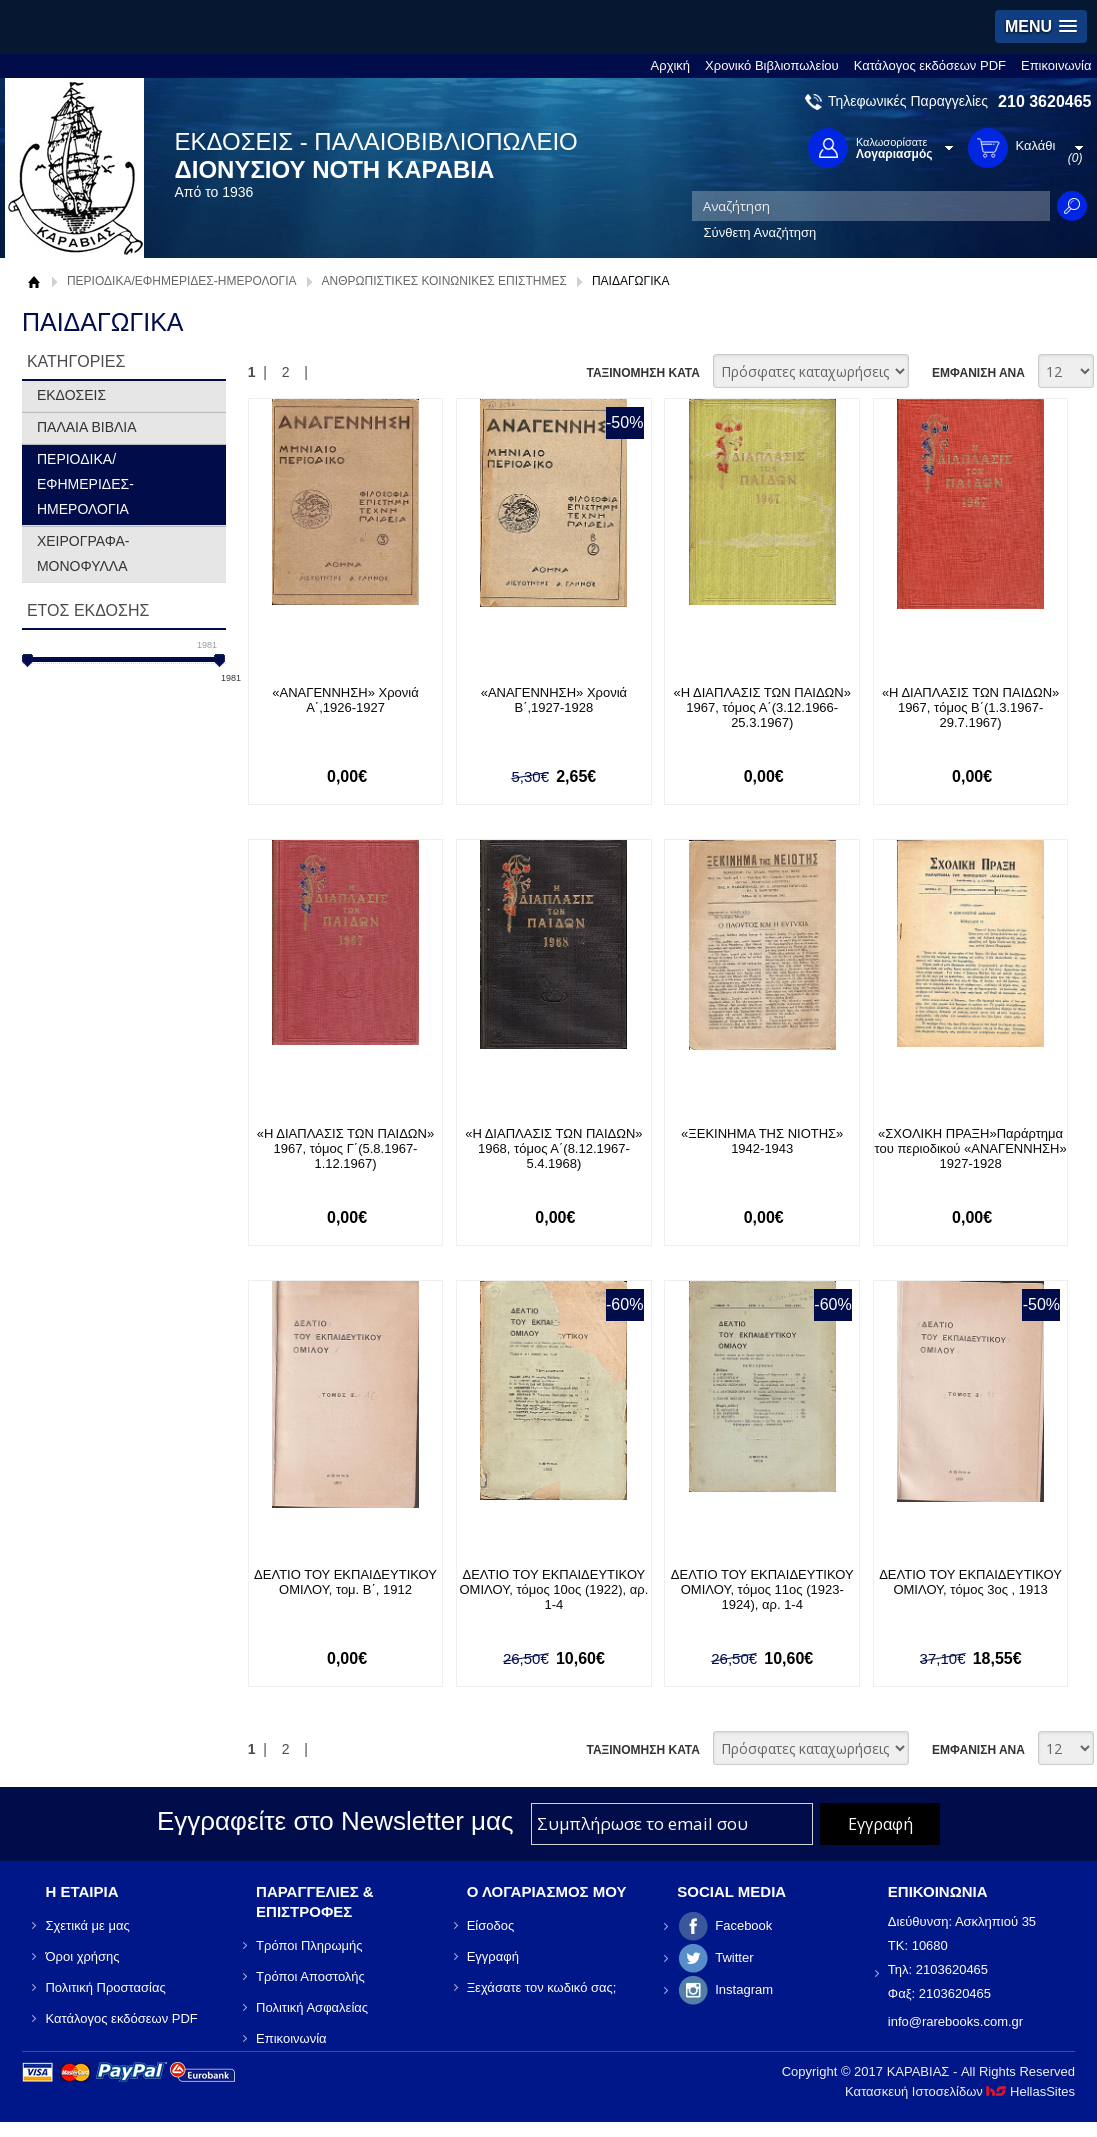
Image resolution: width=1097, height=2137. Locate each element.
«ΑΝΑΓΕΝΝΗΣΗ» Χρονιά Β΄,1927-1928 (554, 700)
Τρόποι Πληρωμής (309, 1945)
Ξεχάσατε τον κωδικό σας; (542, 1987)
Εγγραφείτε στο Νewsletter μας (335, 1821)
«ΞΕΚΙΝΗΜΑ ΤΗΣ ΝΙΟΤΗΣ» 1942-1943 (762, 1141)
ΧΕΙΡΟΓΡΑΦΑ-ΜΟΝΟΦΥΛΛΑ (83, 553)
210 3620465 (1044, 101)
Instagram (744, 1989)
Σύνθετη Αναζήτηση (760, 232)
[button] (1041, 26)
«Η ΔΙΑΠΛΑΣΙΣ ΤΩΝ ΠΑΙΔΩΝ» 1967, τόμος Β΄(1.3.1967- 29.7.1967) (970, 707)
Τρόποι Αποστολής (310, 1976)
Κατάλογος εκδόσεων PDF (930, 65)
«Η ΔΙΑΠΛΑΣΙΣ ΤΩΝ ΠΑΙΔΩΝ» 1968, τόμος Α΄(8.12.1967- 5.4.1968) (553, 1148)
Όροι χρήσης (82, 1956)
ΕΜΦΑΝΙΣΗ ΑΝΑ (978, 373)
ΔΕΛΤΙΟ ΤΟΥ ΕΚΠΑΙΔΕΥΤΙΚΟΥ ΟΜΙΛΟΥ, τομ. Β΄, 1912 (345, 1582)
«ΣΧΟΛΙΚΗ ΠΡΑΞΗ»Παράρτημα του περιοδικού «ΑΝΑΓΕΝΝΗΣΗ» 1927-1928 (970, 1148)
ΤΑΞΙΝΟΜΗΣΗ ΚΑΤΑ (642, 373)
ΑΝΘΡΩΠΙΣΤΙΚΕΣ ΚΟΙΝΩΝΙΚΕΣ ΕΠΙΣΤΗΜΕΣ (444, 281)
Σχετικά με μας (87, 1925)
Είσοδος (491, 1925)
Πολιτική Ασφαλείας (312, 2007)
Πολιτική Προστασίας (105, 1987)
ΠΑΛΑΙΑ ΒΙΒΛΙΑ (87, 427)
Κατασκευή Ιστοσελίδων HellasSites (960, 2091)
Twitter (734, 1957)
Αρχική (671, 65)
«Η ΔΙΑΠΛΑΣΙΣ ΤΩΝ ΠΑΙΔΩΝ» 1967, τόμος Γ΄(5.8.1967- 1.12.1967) (345, 1148)
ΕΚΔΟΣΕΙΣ (71, 395)
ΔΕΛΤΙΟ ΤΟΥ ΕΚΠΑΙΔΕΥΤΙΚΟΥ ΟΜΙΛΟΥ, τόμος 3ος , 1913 (970, 1582)
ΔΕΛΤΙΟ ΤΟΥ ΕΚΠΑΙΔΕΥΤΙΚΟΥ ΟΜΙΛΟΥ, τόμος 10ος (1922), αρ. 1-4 (554, 1589)
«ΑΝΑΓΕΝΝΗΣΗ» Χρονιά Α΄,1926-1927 (345, 700)
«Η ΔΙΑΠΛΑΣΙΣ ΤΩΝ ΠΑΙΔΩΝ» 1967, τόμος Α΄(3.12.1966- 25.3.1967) (762, 707)
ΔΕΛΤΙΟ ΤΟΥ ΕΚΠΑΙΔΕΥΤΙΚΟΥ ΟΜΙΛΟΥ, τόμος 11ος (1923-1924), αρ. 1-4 (762, 1589)
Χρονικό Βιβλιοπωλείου (772, 65)
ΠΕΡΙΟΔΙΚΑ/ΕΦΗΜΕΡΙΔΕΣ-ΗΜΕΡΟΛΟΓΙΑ (182, 281)
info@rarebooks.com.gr (955, 2021)
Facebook (743, 1925)
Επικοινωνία (1056, 65)
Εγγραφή (493, 1956)
